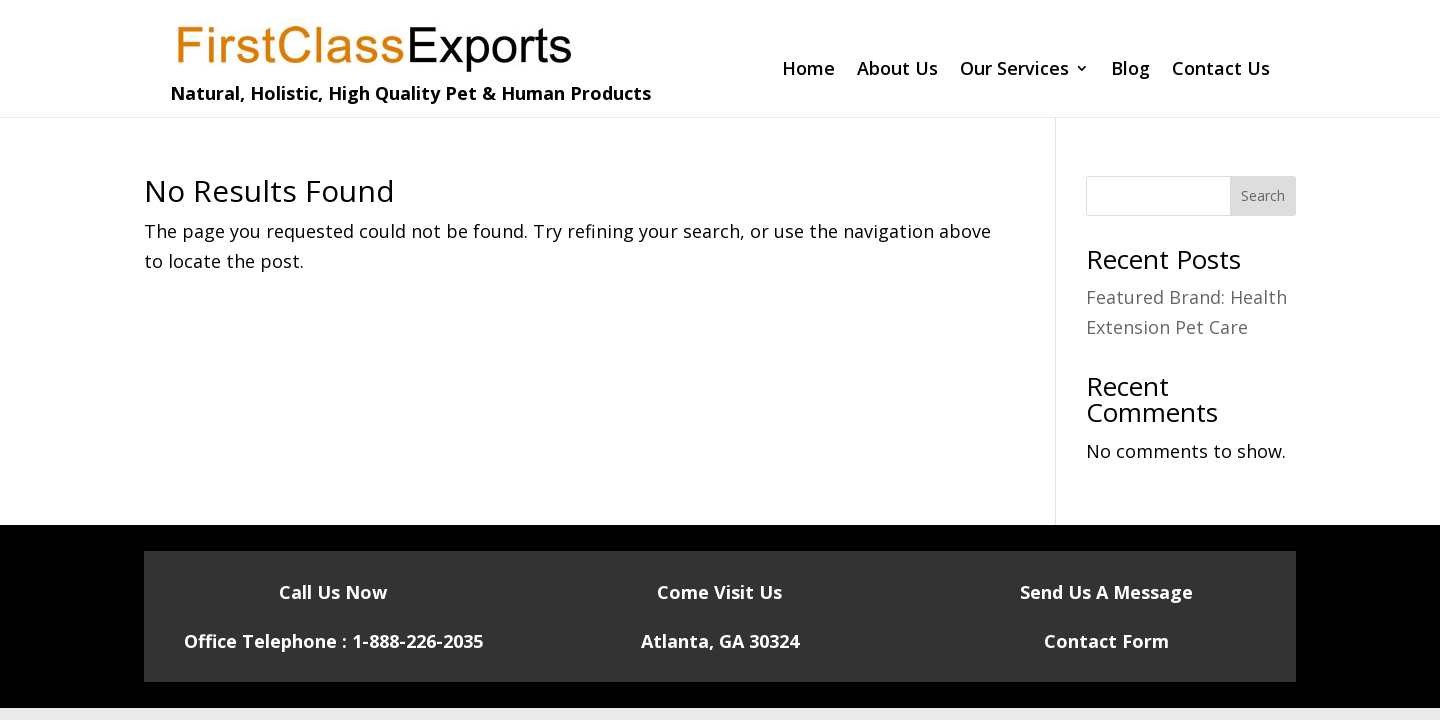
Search (1263, 195)
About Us (897, 70)
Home (808, 70)
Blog (1130, 70)
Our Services (1014, 70)
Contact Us (1221, 70)
